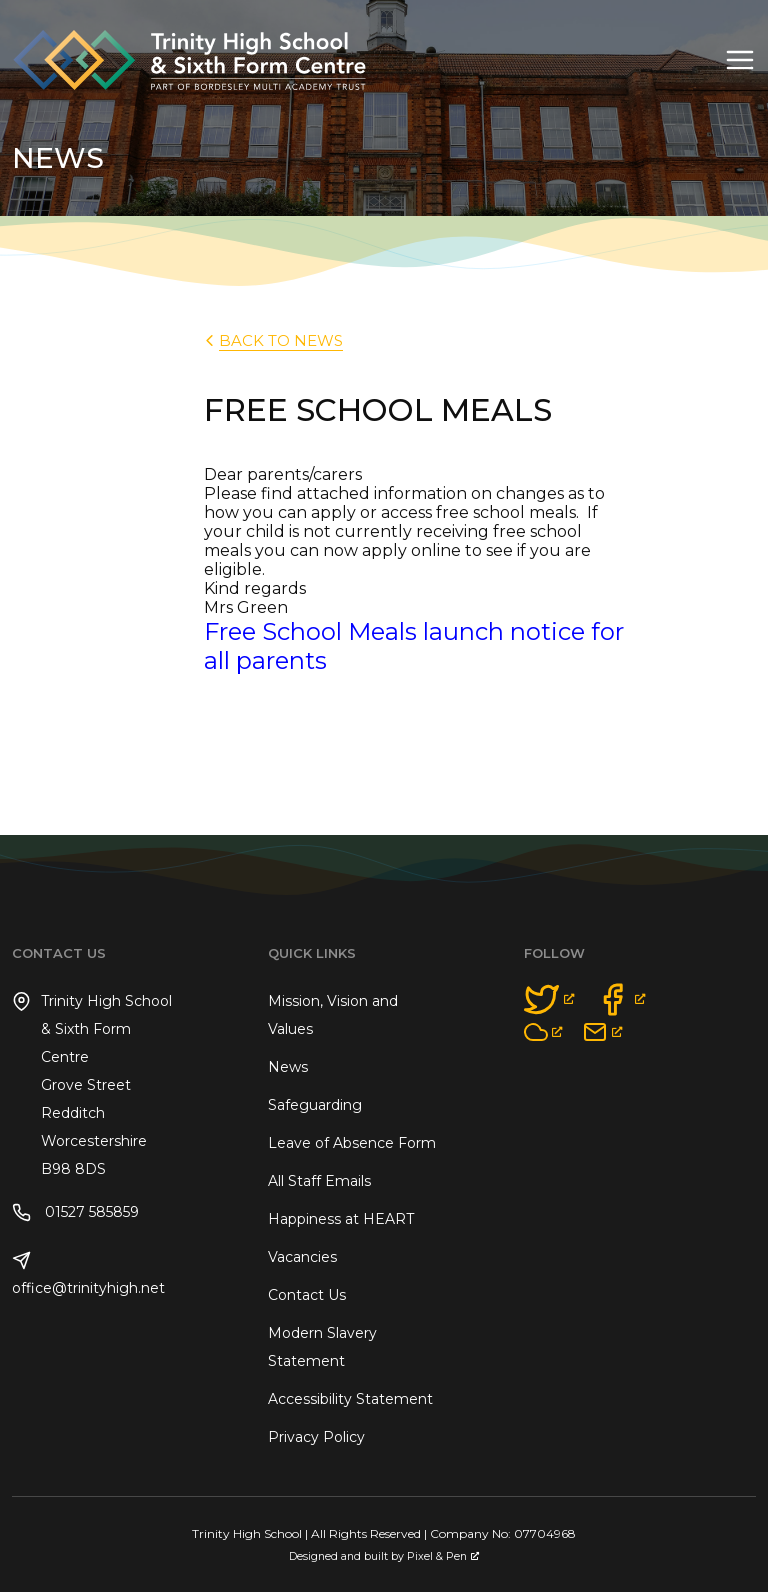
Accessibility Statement (350, 1399)
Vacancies (302, 1257)
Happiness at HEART (341, 1219)
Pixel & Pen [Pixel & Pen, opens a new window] (443, 1556)
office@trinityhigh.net (88, 1274)
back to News (271, 340)
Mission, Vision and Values (333, 1015)
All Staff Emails (319, 1181)
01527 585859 (75, 1212)
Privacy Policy (316, 1437)
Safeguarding (315, 1105)
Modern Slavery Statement (322, 1347)
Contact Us (307, 1295)
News (288, 1067)
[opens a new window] (549, 999)
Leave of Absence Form (352, 1143)
